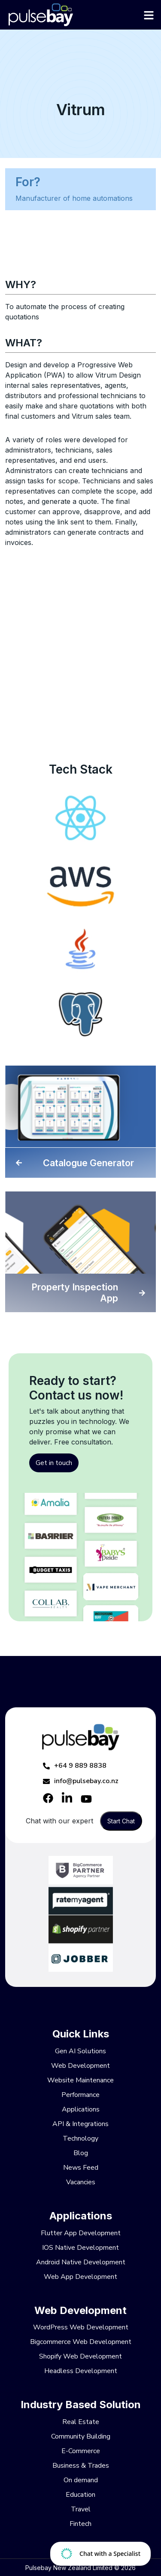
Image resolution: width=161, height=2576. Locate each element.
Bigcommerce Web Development (80, 2342)
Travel (81, 2509)
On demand (81, 2480)
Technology (80, 2138)
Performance (80, 2095)
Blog (80, 2153)
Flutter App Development (81, 2233)
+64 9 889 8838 (74, 1765)
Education (80, 2494)
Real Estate (80, 2422)
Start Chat (121, 1821)
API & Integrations (80, 2124)
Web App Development (80, 2276)
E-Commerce (80, 2451)
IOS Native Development (80, 2247)
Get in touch (54, 1463)
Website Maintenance (80, 2080)
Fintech (80, 2523)
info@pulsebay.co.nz (80, 1781)
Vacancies (80, 2182)
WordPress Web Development (80, 2327)
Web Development (80, 2065)
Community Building (80, 2436)
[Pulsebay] (80, 14)
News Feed (80, 2167)
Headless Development (80, 2371)
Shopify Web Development (80, 2356)
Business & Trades (80, 2465)
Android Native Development (80, 2262)
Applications (81, 2109)
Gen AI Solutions (80, 2051)
